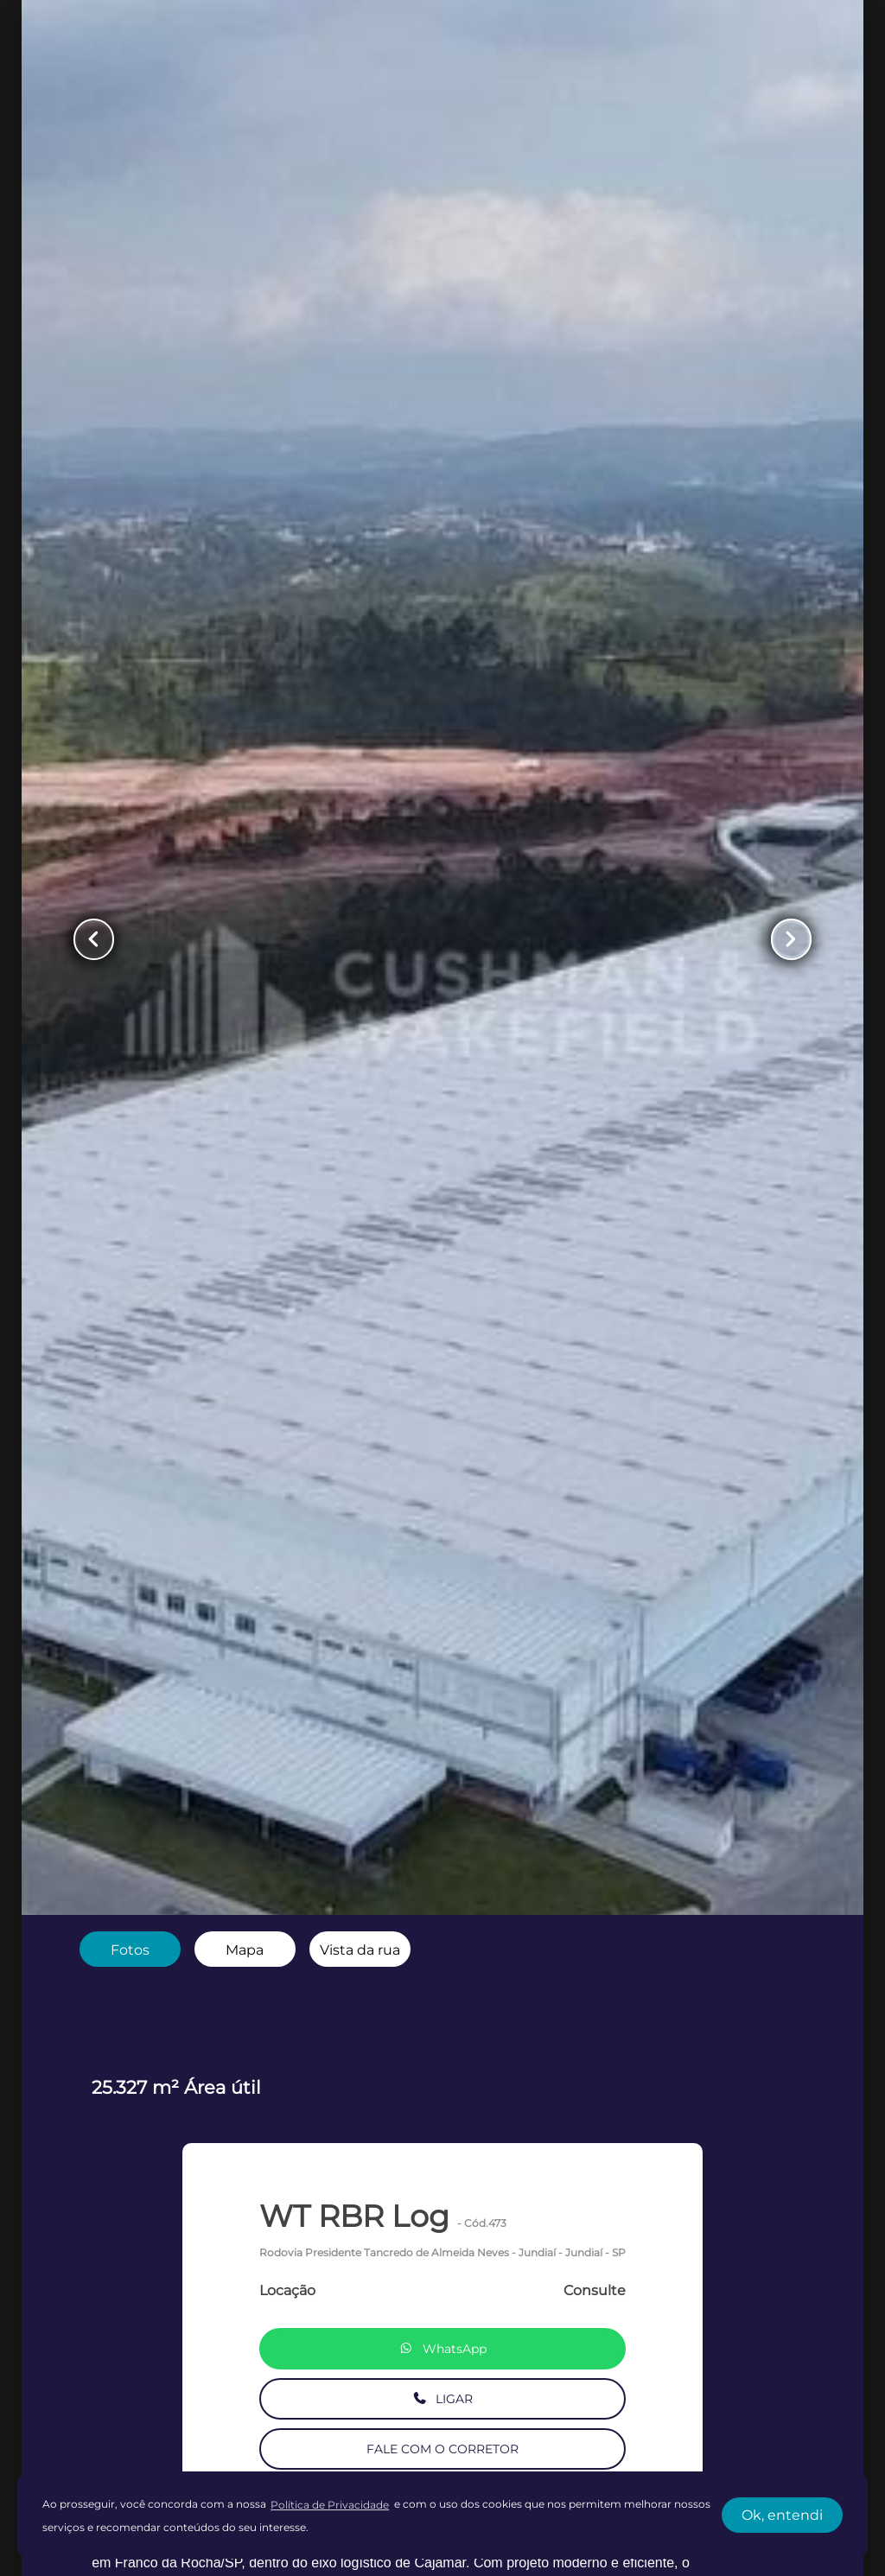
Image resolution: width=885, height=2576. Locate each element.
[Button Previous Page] (93, 939)
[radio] (130, 1949)
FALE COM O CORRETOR (442, 2449)
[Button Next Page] (791, 939)
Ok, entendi (782, 2515)
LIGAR (443, 2398)
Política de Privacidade (330, 2504)
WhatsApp (442, 2348)
